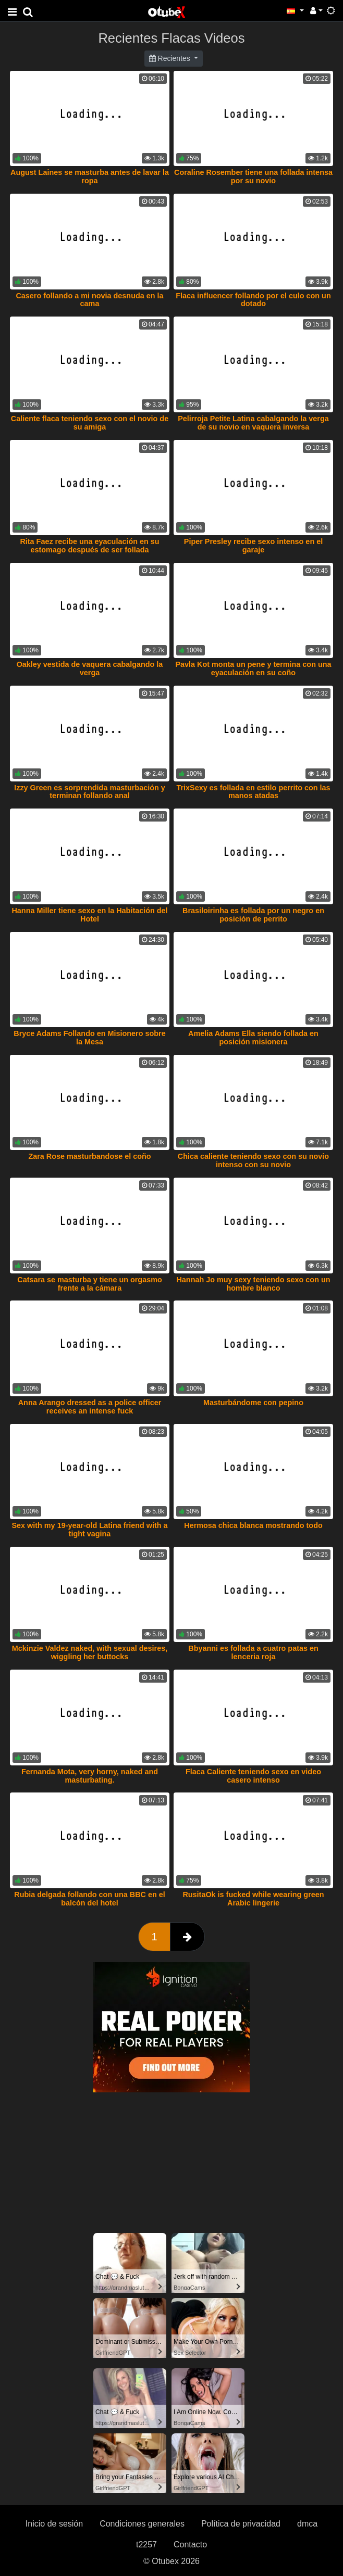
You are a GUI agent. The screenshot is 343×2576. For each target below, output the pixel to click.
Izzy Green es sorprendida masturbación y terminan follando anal (89, 792)
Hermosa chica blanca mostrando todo (253, 1525)
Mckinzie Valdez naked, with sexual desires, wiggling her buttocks (89, 1652)
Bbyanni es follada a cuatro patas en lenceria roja (253, 1652)
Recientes (170, 58)
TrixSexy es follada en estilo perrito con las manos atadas (253, 792)
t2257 (146, 2544)
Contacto (190, 2544)
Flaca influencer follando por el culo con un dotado (253, 300)
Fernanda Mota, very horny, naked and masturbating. (89, 1775)
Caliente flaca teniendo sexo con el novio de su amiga (89, 422)
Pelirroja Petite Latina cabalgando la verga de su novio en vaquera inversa (253, 422)
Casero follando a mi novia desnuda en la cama (89, 300)
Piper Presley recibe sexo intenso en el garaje (253, 545)
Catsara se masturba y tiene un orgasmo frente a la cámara (89, 1284)
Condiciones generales (142, 2523)
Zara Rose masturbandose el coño (89, 1156)
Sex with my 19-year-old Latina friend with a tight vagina (89, 1529)
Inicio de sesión (54, 2523)
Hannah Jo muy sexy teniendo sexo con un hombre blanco (253, 1284)
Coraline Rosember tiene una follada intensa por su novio (253, 176)
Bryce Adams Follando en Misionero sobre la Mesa (89, 1037)
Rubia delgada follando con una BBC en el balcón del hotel (89, 1898)
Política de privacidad (240, 2523)
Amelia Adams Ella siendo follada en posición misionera (253, 1037)
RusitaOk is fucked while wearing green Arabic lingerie (253, 1898)
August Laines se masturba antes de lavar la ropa (89, 176)
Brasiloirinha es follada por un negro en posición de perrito (253, 914)
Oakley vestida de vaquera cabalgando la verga (90, 668)
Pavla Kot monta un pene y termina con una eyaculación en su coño (253, 668)
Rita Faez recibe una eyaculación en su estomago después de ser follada (89, 545)
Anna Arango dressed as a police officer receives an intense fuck (90, 1406)
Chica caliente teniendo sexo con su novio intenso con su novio (253, 1160)
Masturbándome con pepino (253, 1402)
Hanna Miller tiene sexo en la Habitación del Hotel (89, 914)
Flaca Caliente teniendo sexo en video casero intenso (253, 1775)
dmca (307, 2523)
